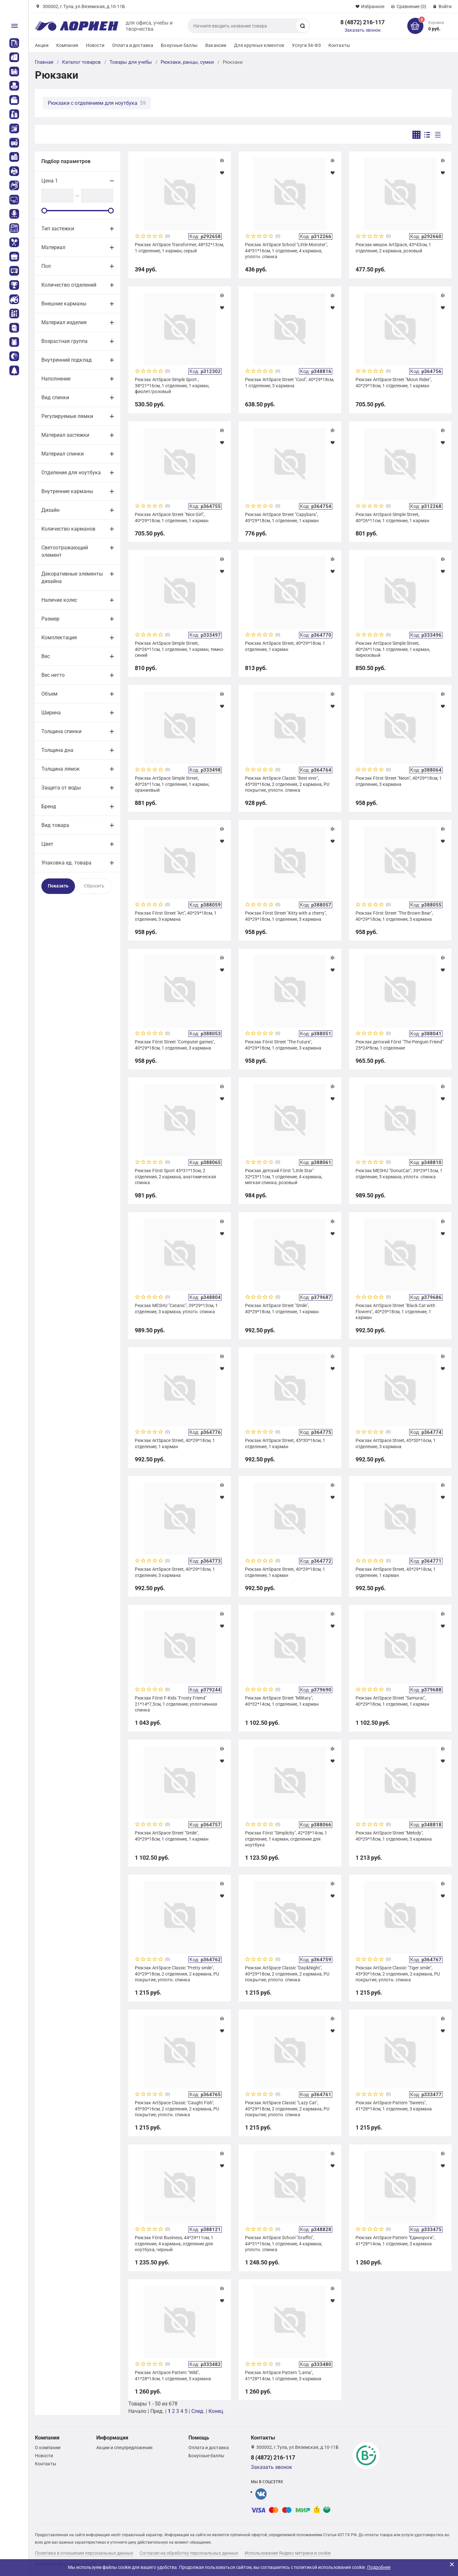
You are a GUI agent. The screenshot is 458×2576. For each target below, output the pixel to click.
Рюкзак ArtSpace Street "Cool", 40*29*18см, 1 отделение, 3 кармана (289, 382)
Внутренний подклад (66, 360)
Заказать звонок (363, 30)
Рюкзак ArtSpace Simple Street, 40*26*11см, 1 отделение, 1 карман (392, 517)
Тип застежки (57, 229)
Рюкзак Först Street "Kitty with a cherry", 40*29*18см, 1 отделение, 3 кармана (286, 915)
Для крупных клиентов (259, 45)
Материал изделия (64, 322)
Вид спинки (55, 397)
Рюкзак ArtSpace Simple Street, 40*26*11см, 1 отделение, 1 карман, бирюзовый (393, 649)
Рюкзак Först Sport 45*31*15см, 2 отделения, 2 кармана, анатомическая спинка (175, 1176)
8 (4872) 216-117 (362, 22)
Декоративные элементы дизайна (72, 577)
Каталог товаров (81, 62)
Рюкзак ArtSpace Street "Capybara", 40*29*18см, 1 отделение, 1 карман (282, 517)
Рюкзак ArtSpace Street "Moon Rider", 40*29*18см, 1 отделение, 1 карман (394, 382)
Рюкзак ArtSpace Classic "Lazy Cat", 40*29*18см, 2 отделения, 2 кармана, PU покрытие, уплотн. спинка (287, 2108)
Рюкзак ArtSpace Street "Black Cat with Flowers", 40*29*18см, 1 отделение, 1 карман (395, 1311)
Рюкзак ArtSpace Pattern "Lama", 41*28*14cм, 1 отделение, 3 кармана (283, 2375)
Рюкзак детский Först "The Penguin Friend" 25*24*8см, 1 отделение (399, 1044)
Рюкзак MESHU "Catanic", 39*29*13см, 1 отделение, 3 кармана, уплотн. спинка (176, 1308)
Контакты (339, 45)
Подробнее (378, 2567)
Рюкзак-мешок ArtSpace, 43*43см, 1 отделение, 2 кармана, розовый (393, 247)
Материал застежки (65, 435)
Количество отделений (68, 285)
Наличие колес (59, 600)
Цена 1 (49, 181)
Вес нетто (53, 675)
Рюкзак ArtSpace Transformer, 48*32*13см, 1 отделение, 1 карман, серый (179, 247)
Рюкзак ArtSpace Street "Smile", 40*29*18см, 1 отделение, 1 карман (282, 1308)
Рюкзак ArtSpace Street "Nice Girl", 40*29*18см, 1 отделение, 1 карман (171, 517)
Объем (49, 694)
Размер (50, 619)
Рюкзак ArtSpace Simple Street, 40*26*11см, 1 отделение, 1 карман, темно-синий (179, 649)
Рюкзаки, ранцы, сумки (187, 62)
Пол (46, 266)
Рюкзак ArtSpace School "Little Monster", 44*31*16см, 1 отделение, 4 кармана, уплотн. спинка (286, 250)
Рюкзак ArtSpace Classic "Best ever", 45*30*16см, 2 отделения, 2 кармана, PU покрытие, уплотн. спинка (287, 784)
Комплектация (59, 637)
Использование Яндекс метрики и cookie (288, 2553)
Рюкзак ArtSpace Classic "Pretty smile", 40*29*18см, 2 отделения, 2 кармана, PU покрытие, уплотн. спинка (177, 1973)
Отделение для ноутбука (71, 472)
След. (198, 2411)
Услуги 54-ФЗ (306, 45)
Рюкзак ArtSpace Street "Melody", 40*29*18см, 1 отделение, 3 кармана (394, 1835)
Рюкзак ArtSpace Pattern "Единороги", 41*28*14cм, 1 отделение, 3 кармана (395, 2240)
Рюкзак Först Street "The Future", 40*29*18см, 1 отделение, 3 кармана (283, 1044)
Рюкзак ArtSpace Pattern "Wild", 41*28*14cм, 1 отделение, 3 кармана (173, 2375)
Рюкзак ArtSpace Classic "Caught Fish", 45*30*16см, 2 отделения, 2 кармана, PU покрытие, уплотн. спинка (177, 2108)
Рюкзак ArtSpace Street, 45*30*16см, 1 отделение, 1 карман (285, 1443)
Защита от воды (61, 788)
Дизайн (50, 510)
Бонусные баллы (179, 45)
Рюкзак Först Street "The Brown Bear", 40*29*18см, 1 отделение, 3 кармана (394, 915)
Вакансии (215, 45)
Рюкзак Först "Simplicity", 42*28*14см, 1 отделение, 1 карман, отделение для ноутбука (286, 1838)
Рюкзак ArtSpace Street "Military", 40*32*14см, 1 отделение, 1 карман (282, 1700)
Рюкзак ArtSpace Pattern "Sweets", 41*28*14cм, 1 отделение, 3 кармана (394, 2105)
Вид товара (55, 825)
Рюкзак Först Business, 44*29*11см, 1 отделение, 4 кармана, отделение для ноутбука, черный (174, 2243)
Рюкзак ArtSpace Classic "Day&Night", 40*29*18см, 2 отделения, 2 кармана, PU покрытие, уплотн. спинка (287, 1973)
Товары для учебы (131, 62)
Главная (44, 62)
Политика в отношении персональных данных (84, 2553)
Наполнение (55, 379)
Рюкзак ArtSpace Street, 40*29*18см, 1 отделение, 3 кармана (175, 1572)
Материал (53, 247)
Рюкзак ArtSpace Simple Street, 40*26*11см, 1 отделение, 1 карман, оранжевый (172, 784)
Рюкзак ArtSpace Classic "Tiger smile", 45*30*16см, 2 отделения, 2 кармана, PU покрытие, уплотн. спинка (398, 1973)
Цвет (47, 844)
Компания (67, 45)
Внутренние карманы (67, 491)
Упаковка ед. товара (66, 863)
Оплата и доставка (132, 45)
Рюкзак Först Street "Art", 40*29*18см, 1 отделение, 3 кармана (176, 915)
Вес (45, 656)
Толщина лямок (60, 769)
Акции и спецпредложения (124, 2447)
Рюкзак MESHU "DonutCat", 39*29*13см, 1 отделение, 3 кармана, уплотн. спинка (399, 1173)
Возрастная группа (64, 341)
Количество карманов (68, 529)
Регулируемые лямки (67, 416)
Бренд (48, 806)
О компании (47, 2447)
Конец (215, 2411)
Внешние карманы (63, 304)
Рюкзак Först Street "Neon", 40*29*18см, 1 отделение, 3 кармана (399, 781)
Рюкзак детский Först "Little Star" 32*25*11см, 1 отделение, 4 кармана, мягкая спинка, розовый (283, 1176)
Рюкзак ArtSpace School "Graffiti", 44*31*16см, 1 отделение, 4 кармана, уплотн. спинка (283, 2243)
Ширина (51, 713)
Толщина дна (57, 750)
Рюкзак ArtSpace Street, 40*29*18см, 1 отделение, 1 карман (285, 646)
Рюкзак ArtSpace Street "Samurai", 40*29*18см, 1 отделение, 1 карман (392, 1700)
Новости (95, 45)
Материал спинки (62, 454)
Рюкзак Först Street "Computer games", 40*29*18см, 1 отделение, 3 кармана (175, 1044)
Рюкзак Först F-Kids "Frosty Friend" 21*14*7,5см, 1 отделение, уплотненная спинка (176, 1703)
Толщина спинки (61, 731)
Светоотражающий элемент (64, 551)
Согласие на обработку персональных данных (189, 2553)
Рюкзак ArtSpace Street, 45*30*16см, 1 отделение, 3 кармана (396, 1443)
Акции (41, 45)
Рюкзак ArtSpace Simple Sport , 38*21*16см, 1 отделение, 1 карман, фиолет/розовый (172, 385)
